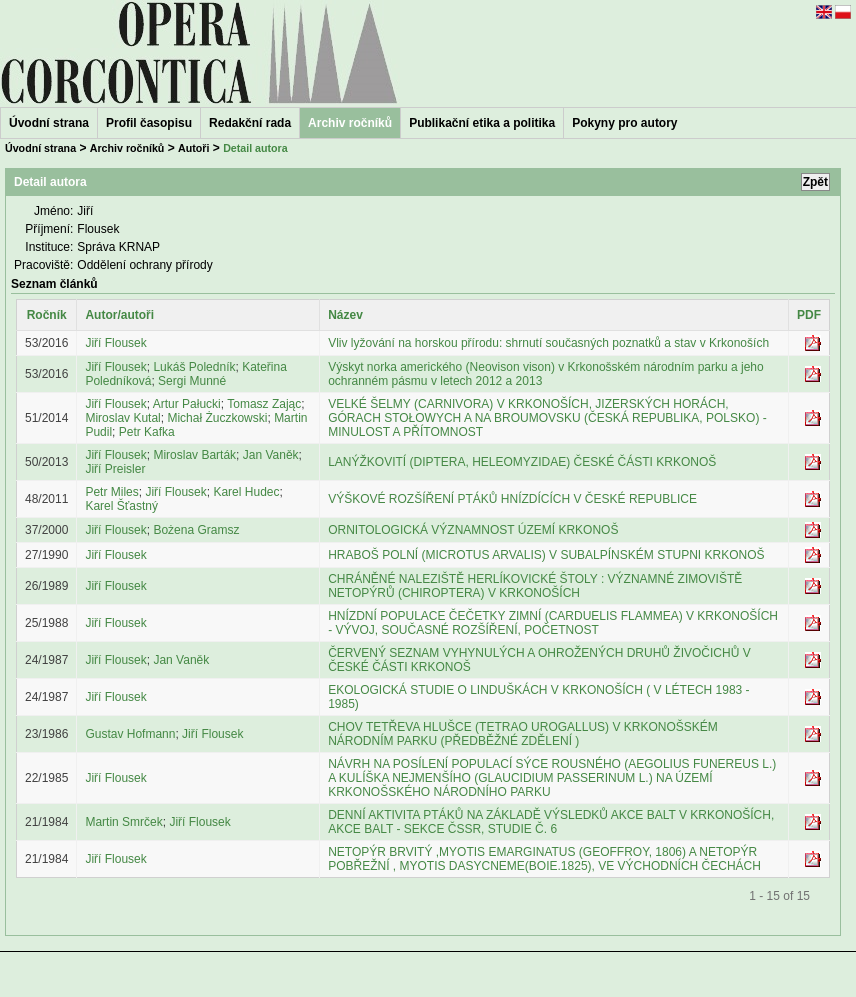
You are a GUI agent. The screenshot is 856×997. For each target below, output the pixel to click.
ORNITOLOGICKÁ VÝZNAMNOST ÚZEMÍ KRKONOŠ (473, 530)
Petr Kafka (147, 432)
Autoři (193, 148)
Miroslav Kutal (122, 418)
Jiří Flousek (115, 343)
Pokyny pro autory (624, 123)
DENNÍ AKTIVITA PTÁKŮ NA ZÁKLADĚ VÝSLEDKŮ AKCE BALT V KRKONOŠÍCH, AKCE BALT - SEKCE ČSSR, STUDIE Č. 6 (551, 822)
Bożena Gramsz (196, 530)
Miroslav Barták (194, 455)
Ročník (47, 315)
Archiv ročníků (127, 148)
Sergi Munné (192, 381)
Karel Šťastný (121, 506)
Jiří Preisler (115, 469)
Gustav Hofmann (130, 734)
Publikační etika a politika (482, 123)
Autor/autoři (119, 315)
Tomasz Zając (264, 404)
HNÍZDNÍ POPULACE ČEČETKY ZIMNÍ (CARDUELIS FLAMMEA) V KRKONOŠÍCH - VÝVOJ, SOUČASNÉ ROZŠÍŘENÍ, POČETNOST (553, 623)
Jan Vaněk (271, 455)
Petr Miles (111, 492)
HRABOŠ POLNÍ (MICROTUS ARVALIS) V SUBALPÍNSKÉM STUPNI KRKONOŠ (546, 555)
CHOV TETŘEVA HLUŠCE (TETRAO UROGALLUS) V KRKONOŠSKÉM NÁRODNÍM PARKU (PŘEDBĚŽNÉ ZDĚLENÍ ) (523, 734)
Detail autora (255, 148)
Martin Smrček (123, 822)
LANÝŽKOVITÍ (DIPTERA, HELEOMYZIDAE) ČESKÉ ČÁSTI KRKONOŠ (522, 462)
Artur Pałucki (187, 404)
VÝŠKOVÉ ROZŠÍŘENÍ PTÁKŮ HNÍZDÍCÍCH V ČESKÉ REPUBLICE (512, 499)
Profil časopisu (149, 123)
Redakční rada (250, 123)
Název (345, 315)
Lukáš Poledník (194, 367)
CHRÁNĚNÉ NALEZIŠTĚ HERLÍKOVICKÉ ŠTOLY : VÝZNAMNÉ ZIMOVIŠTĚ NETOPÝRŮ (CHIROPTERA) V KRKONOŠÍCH (535, 586)
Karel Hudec (246, 492)
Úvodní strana (49, 123)
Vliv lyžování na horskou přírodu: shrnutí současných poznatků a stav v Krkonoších (548, 343)
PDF (809, 315)
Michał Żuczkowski (217, 418)
